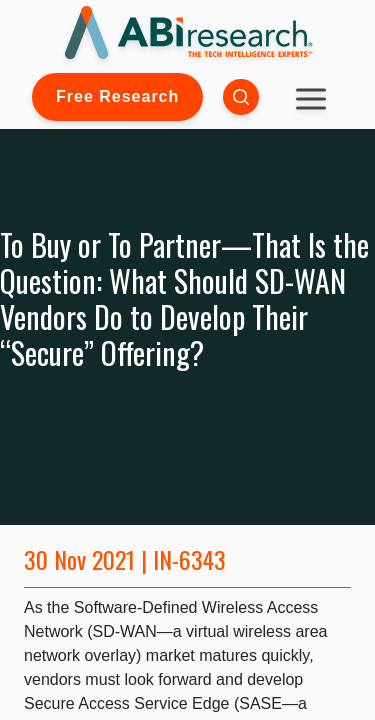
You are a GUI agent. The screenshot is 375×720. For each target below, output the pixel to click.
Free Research (117, 96)
